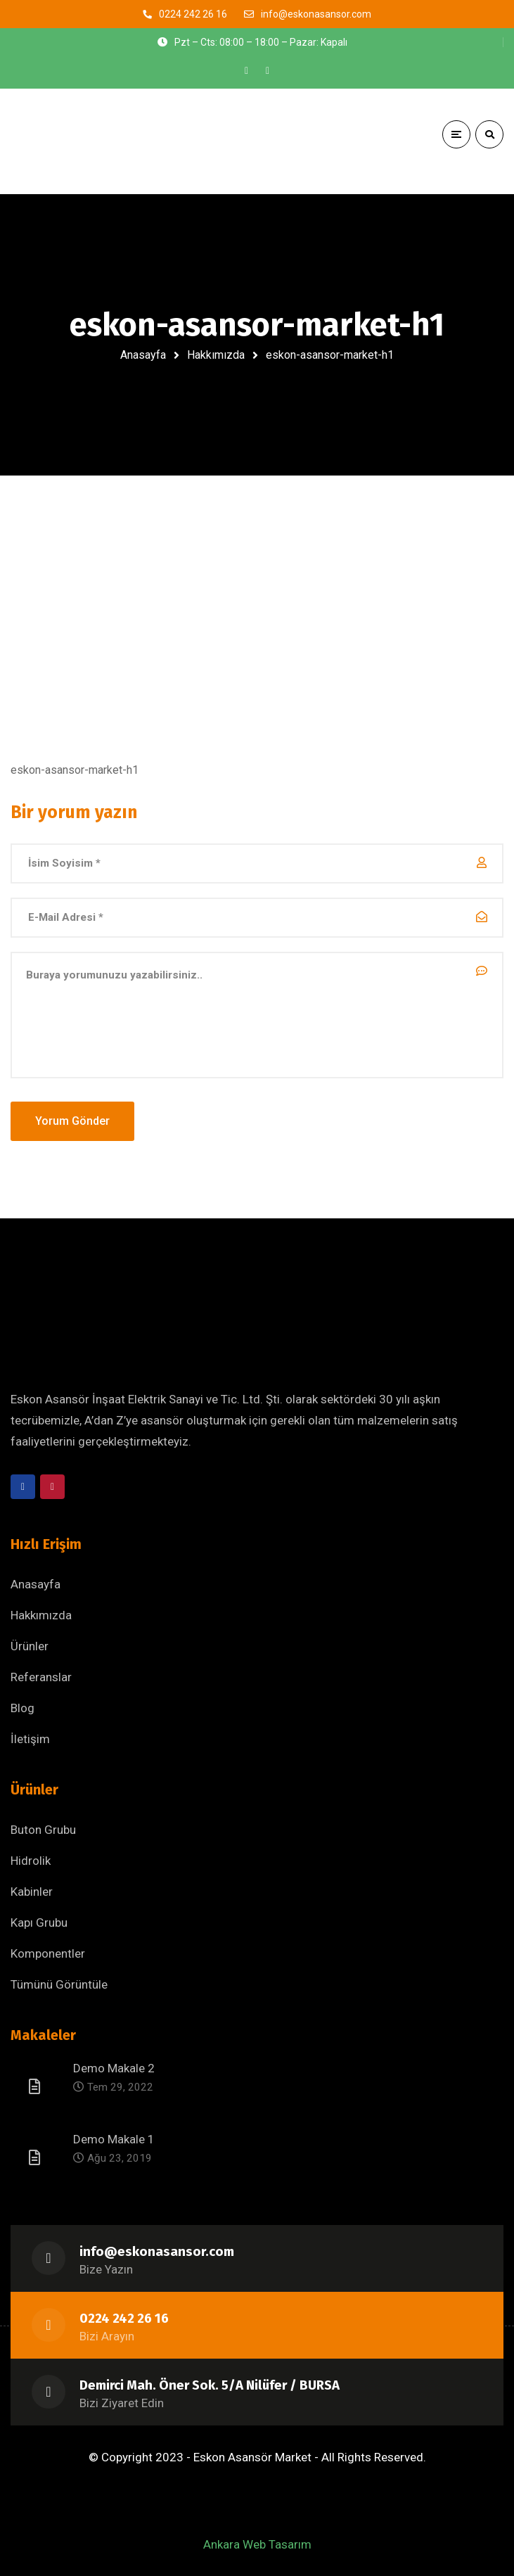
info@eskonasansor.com (156, 2251)
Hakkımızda (216, 355)
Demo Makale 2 (114, 2068)
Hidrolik (31, 1861)
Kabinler (32, 1892)
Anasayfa (143, 355)
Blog (22, 1708)
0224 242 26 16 (124, 2318)
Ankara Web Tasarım (257, 2544)
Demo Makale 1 (114, 2139)
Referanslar (41, 1677)
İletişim (30, 1739)
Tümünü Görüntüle (59, 1984)
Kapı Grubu (39, 1922)
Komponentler (48, 1953)
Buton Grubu (43, 1830)
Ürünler (30, 1646)
